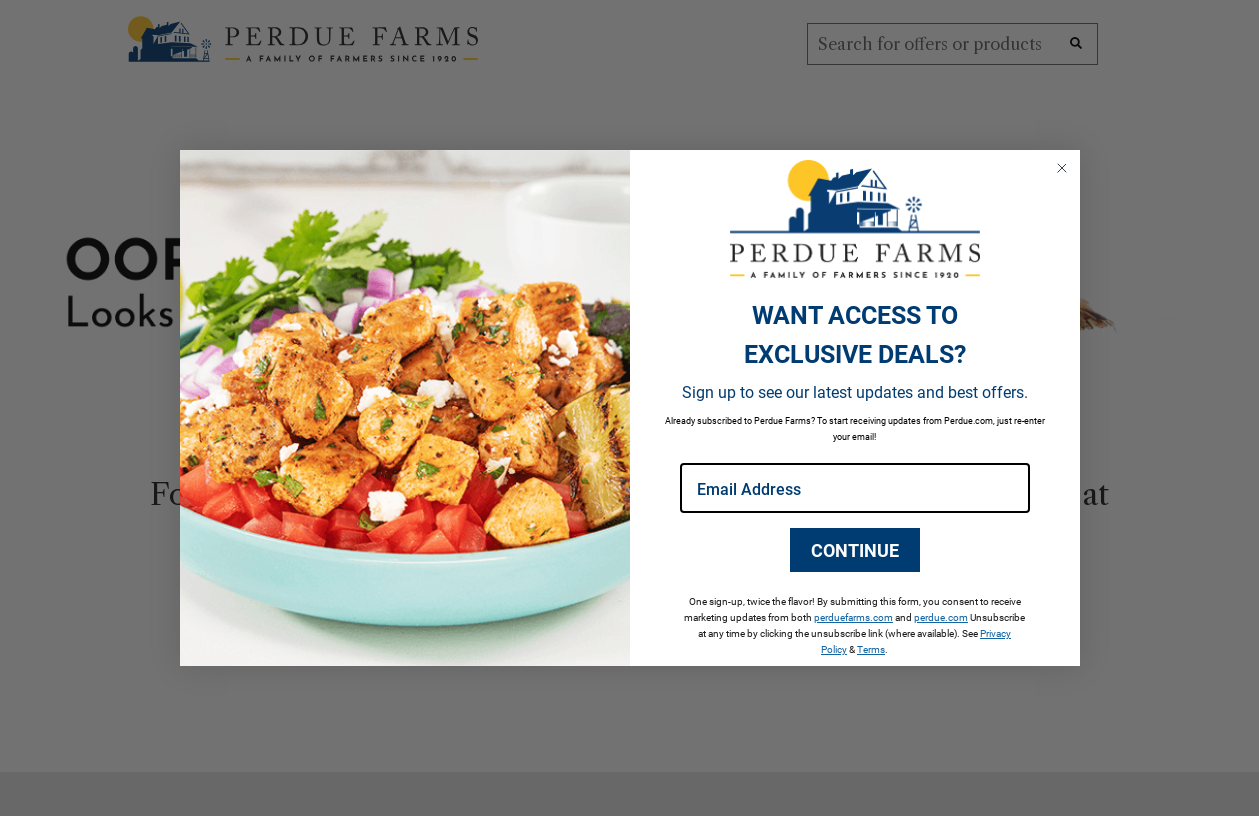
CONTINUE (855, 550)
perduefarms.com (853, 617)
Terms (871, 649)
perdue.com (941, 617)
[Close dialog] (1062, 168)
